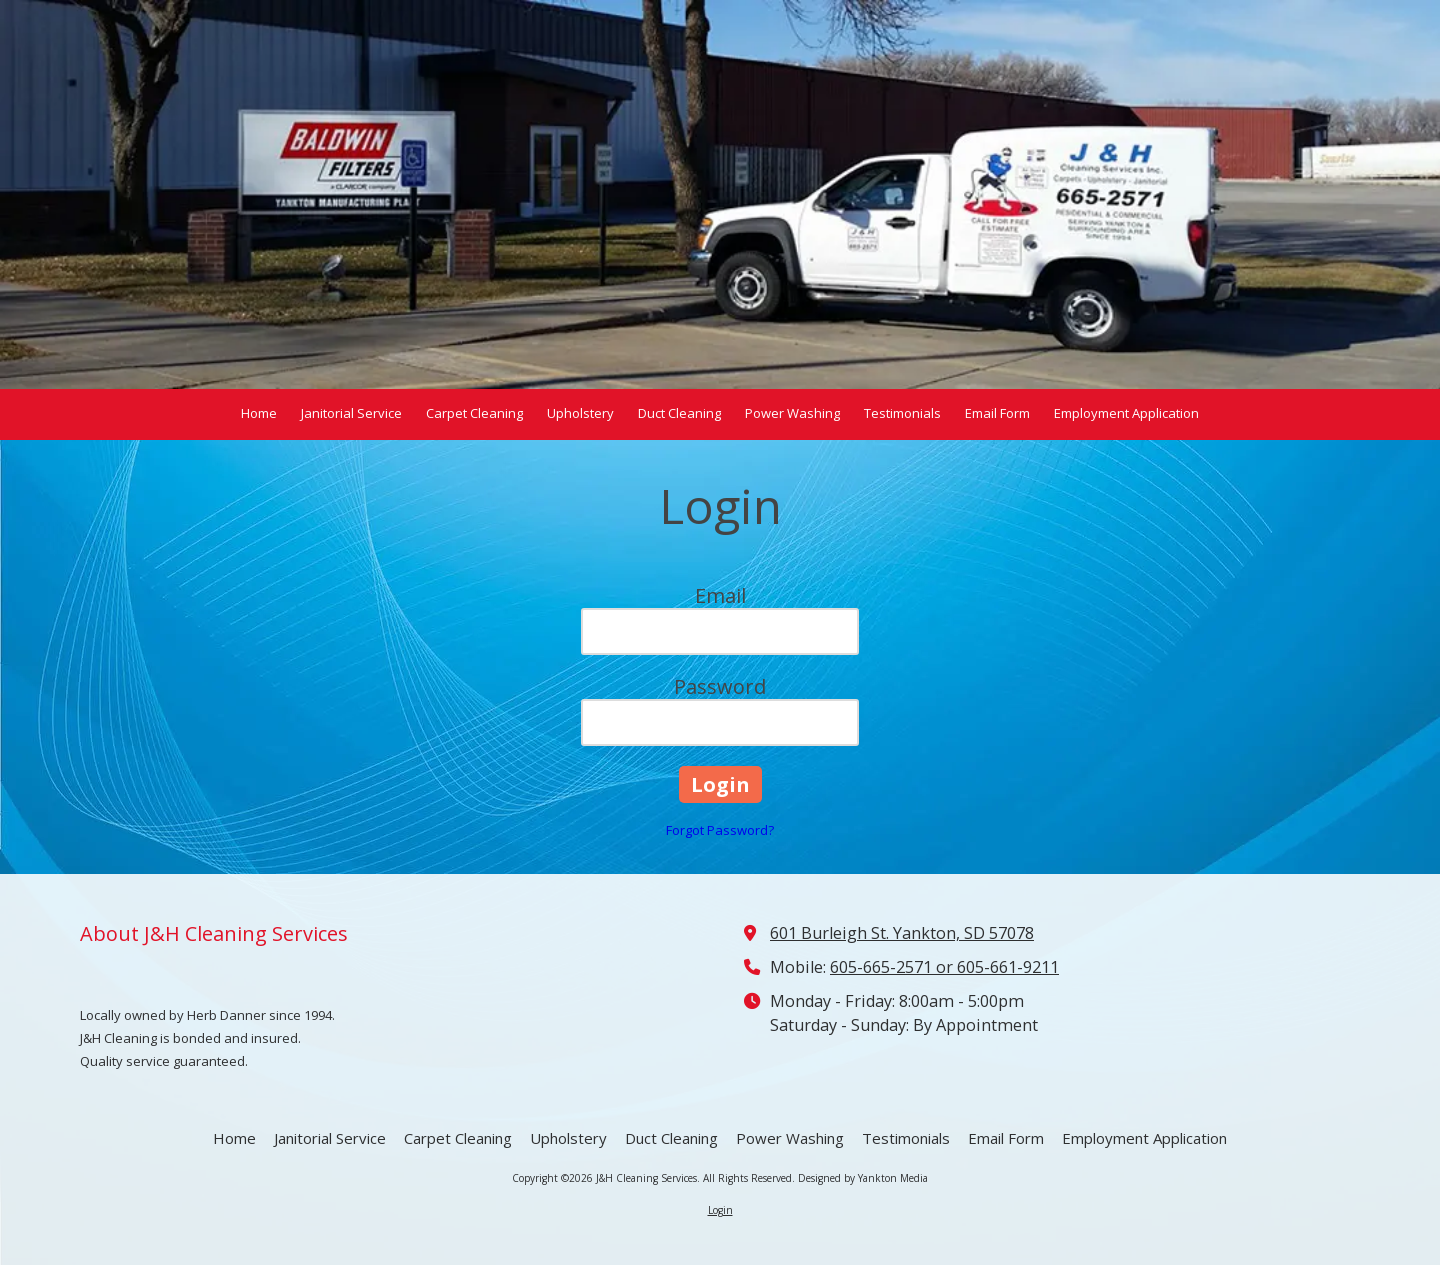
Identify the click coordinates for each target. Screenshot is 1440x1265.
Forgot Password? (720, 830)
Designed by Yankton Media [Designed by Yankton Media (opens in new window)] (863, 1178)
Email (720, 595)
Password (720, 686)
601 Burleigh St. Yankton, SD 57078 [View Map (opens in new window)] (902, 933)
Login (720, 1210)
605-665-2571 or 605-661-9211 (944, 967)
